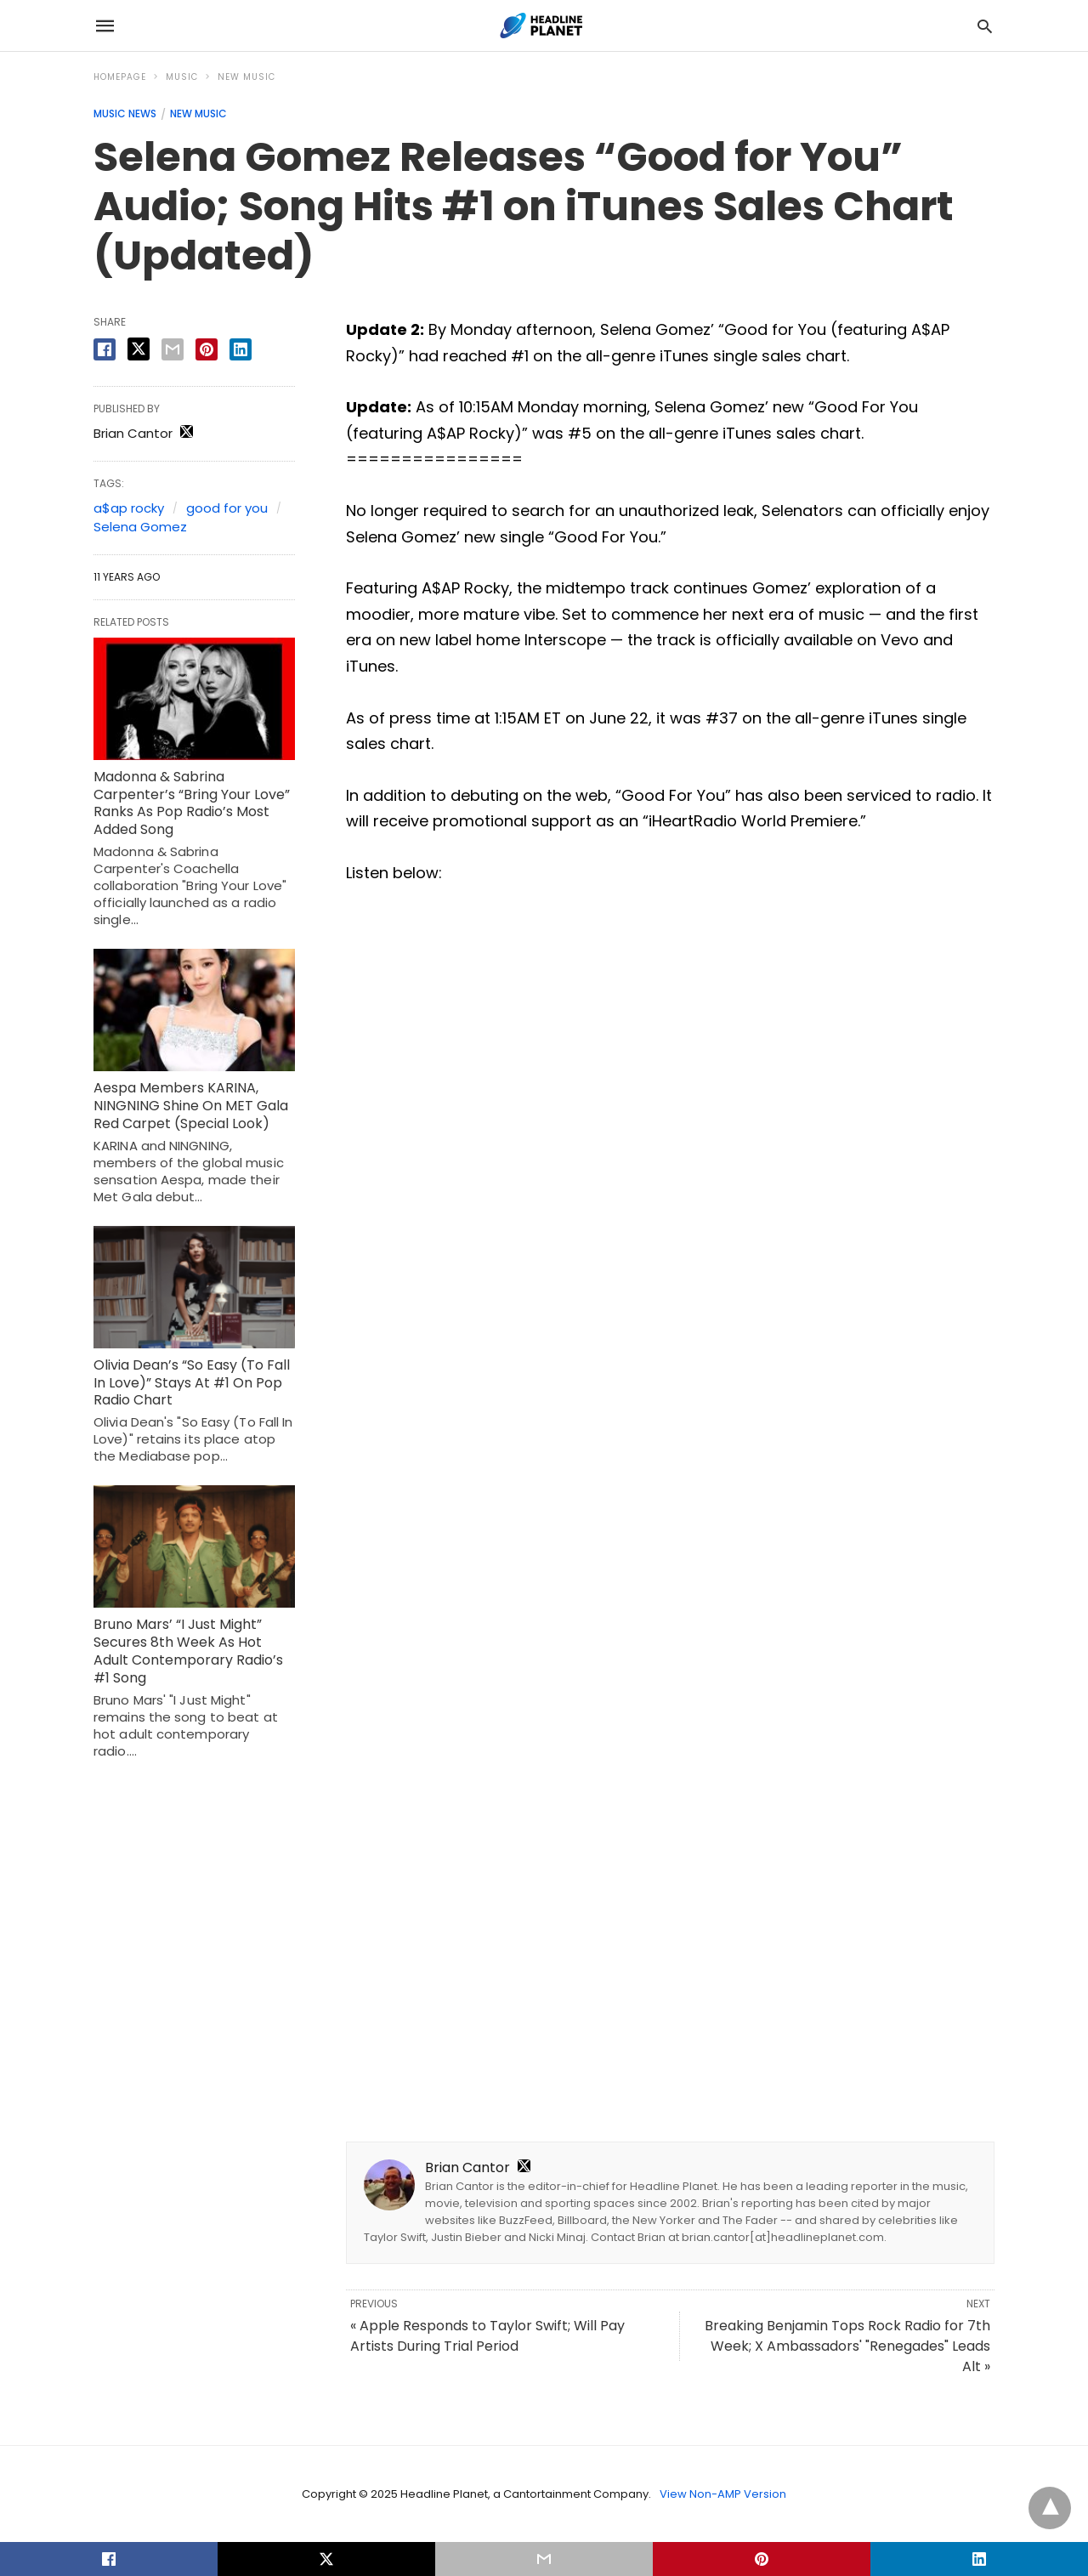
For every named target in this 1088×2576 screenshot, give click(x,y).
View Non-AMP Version (723, 2494)
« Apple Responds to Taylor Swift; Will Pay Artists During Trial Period (487, 2336)
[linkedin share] (241, 349)
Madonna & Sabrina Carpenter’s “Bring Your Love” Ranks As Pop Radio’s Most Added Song (192, 803)
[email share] (173, 349)
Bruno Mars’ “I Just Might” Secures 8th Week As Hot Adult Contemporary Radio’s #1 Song (188, 1650)
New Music (246, 77)
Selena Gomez (140, 527)
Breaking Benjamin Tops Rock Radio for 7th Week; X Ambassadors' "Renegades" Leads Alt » (847, 2346)
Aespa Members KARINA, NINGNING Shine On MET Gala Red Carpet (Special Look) (191, 1105)
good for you (227, 508)
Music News (125, 113)
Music (182, 77)
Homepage (120, 77)
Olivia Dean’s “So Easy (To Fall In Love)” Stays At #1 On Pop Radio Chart (192, 1382)
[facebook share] (105, 349)
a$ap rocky (129, 508)
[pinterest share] (207, 349)
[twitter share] (139, 349)
